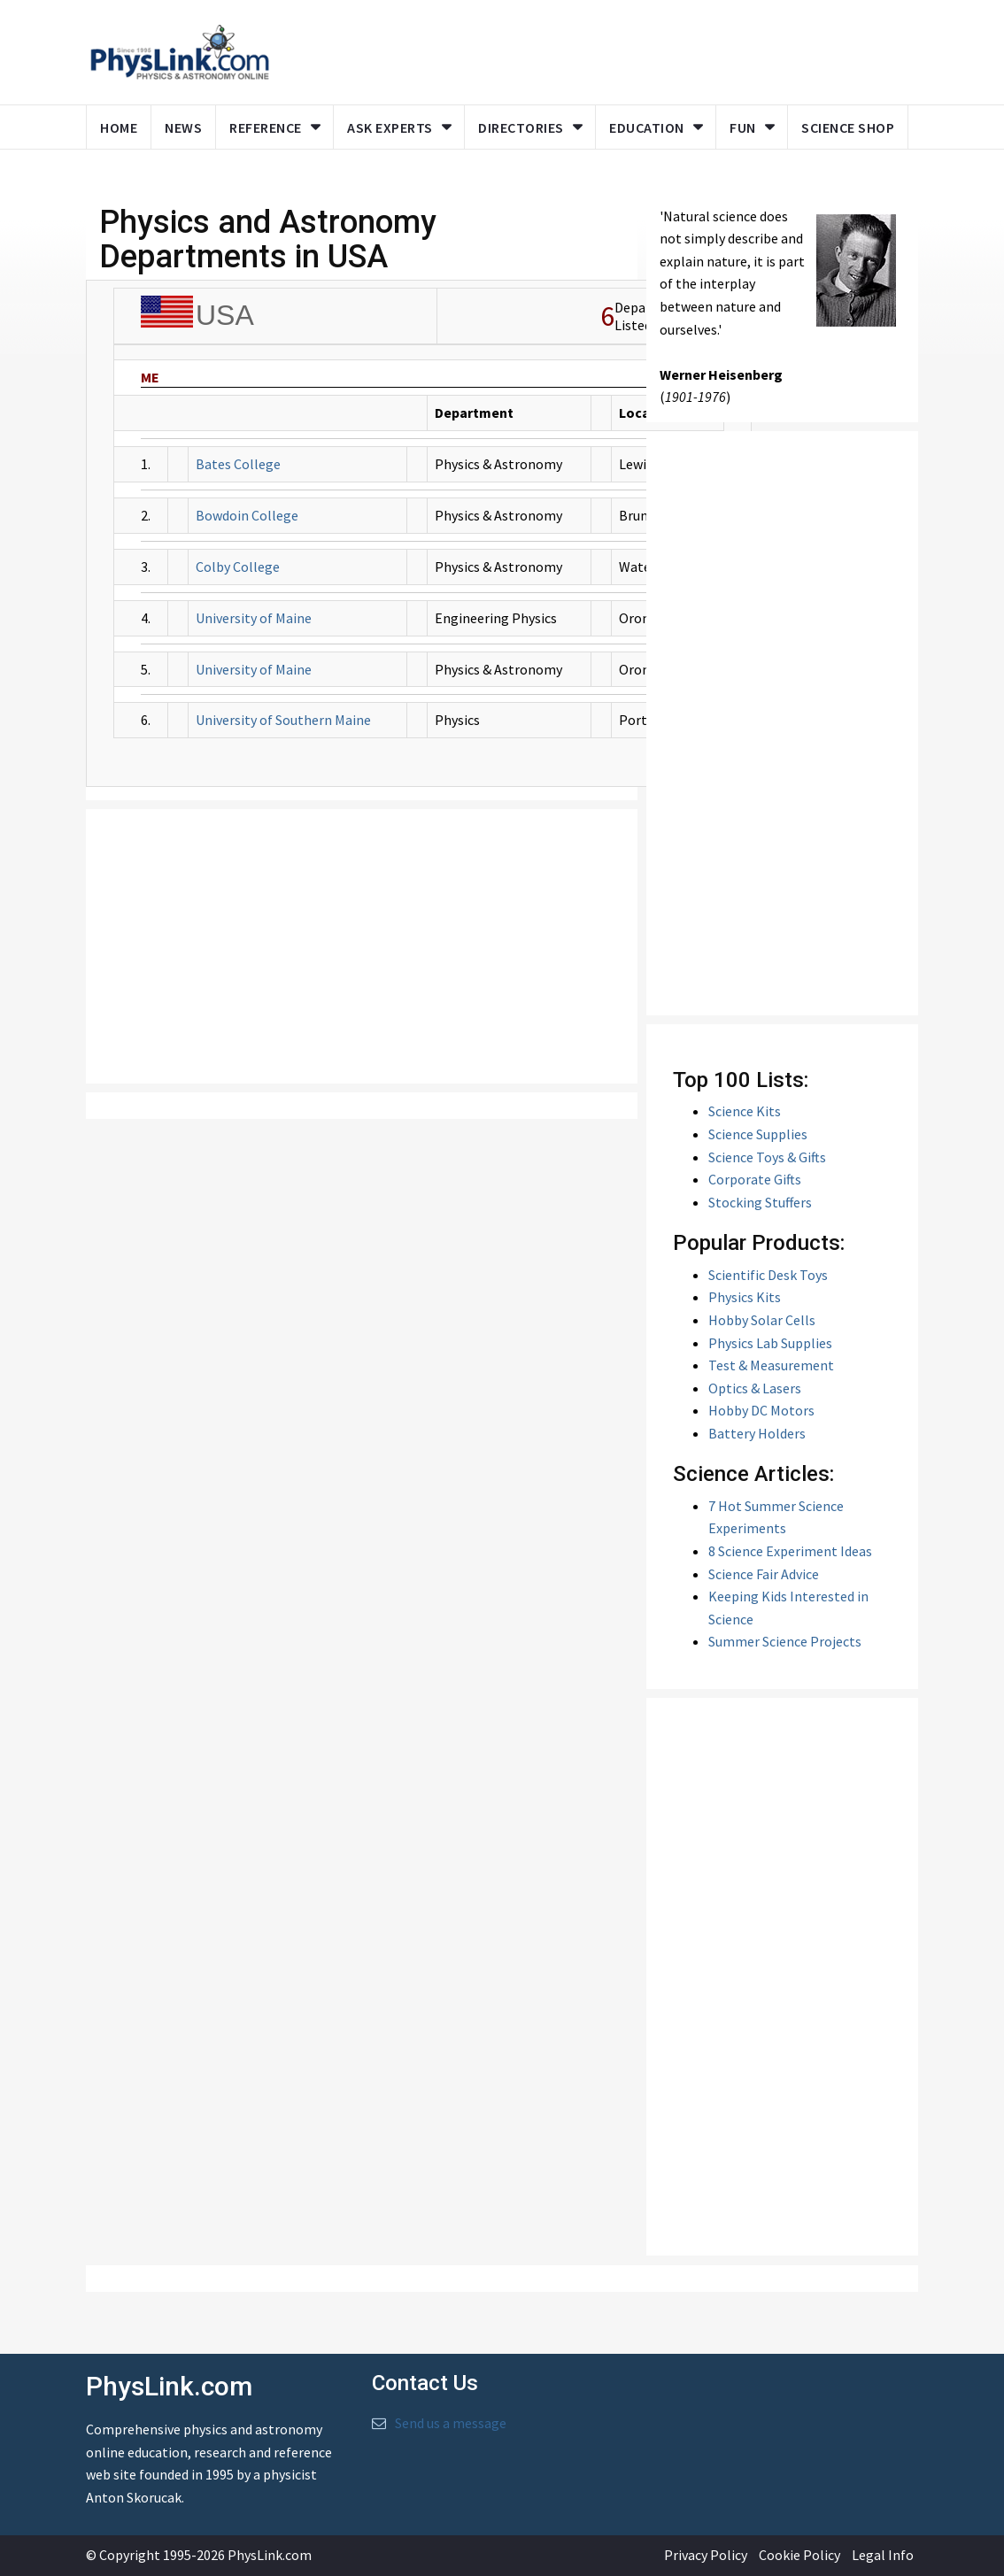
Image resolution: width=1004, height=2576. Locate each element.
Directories (521, 127)
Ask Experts (390, 127)
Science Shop (847, 127)
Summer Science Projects (784, 1641)
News (183, 127)
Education (646, 127)
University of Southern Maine (283, 720)
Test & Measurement (771, 1365)
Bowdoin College (247, 515)
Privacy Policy (705, 2555)
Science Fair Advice (763, 1574)
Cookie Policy (799, 2555)
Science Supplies (757, 1134)
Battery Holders (757, 1433)
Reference (265, 127)
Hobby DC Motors (761, 1410)
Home (118, 127)
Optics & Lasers (754, 1388)
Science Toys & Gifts (767, 1157)
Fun (743, 127)
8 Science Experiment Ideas (790, 1551)
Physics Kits (744, 1297)
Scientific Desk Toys (768, 1275)
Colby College (238, 566)
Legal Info (883, 2555)
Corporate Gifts (754, 1179)
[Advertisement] (361, 946)
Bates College (238, 464)
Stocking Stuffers (760, 1202)
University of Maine (254, 618)
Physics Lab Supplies (770, 1343)
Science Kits (744, 1111)
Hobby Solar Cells (761, 1320)
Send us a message (450, 2423)
